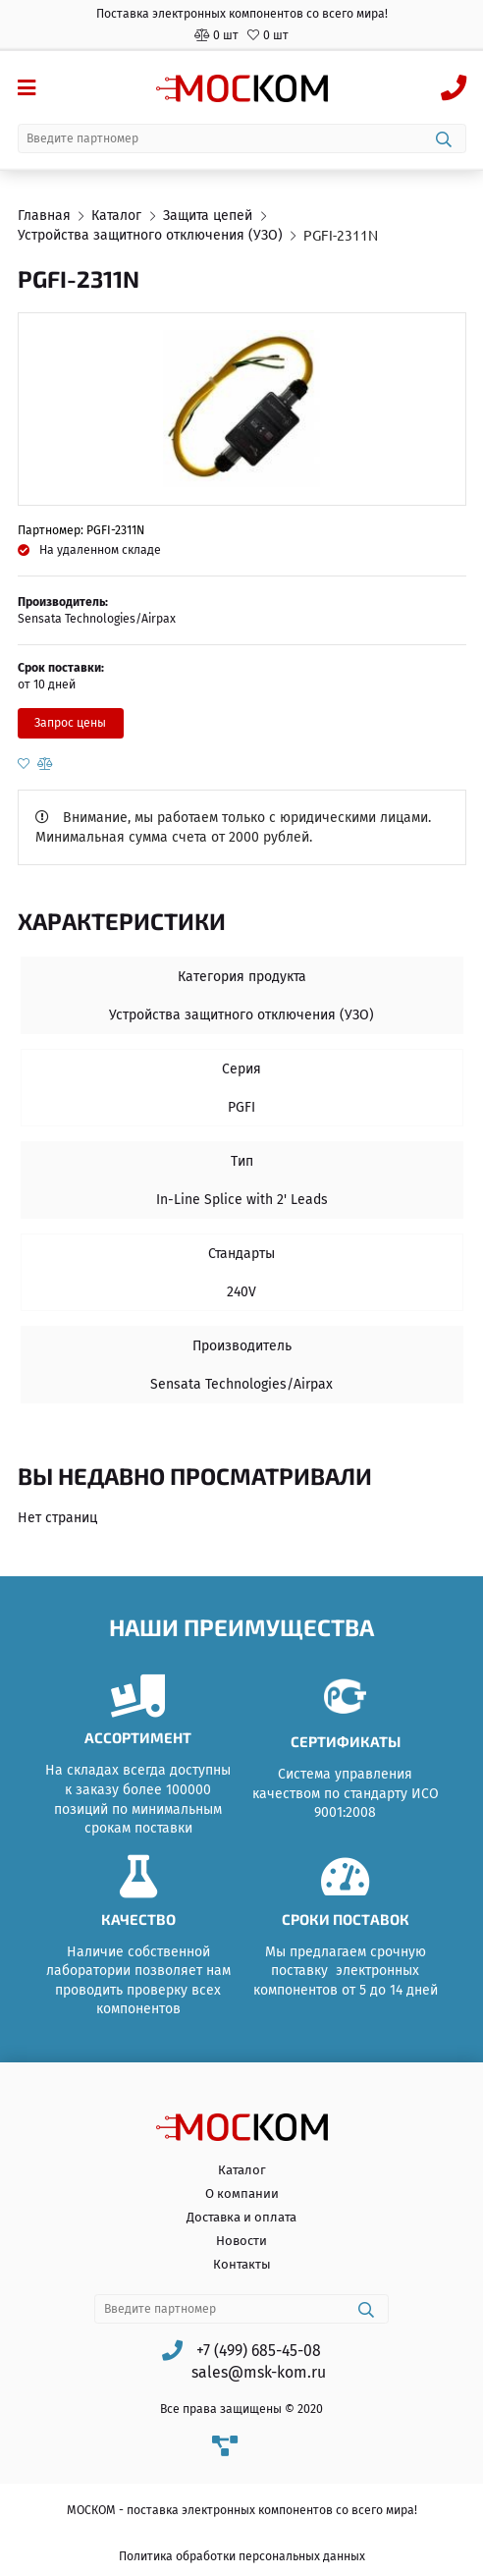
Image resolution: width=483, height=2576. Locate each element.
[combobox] (242, 138)
